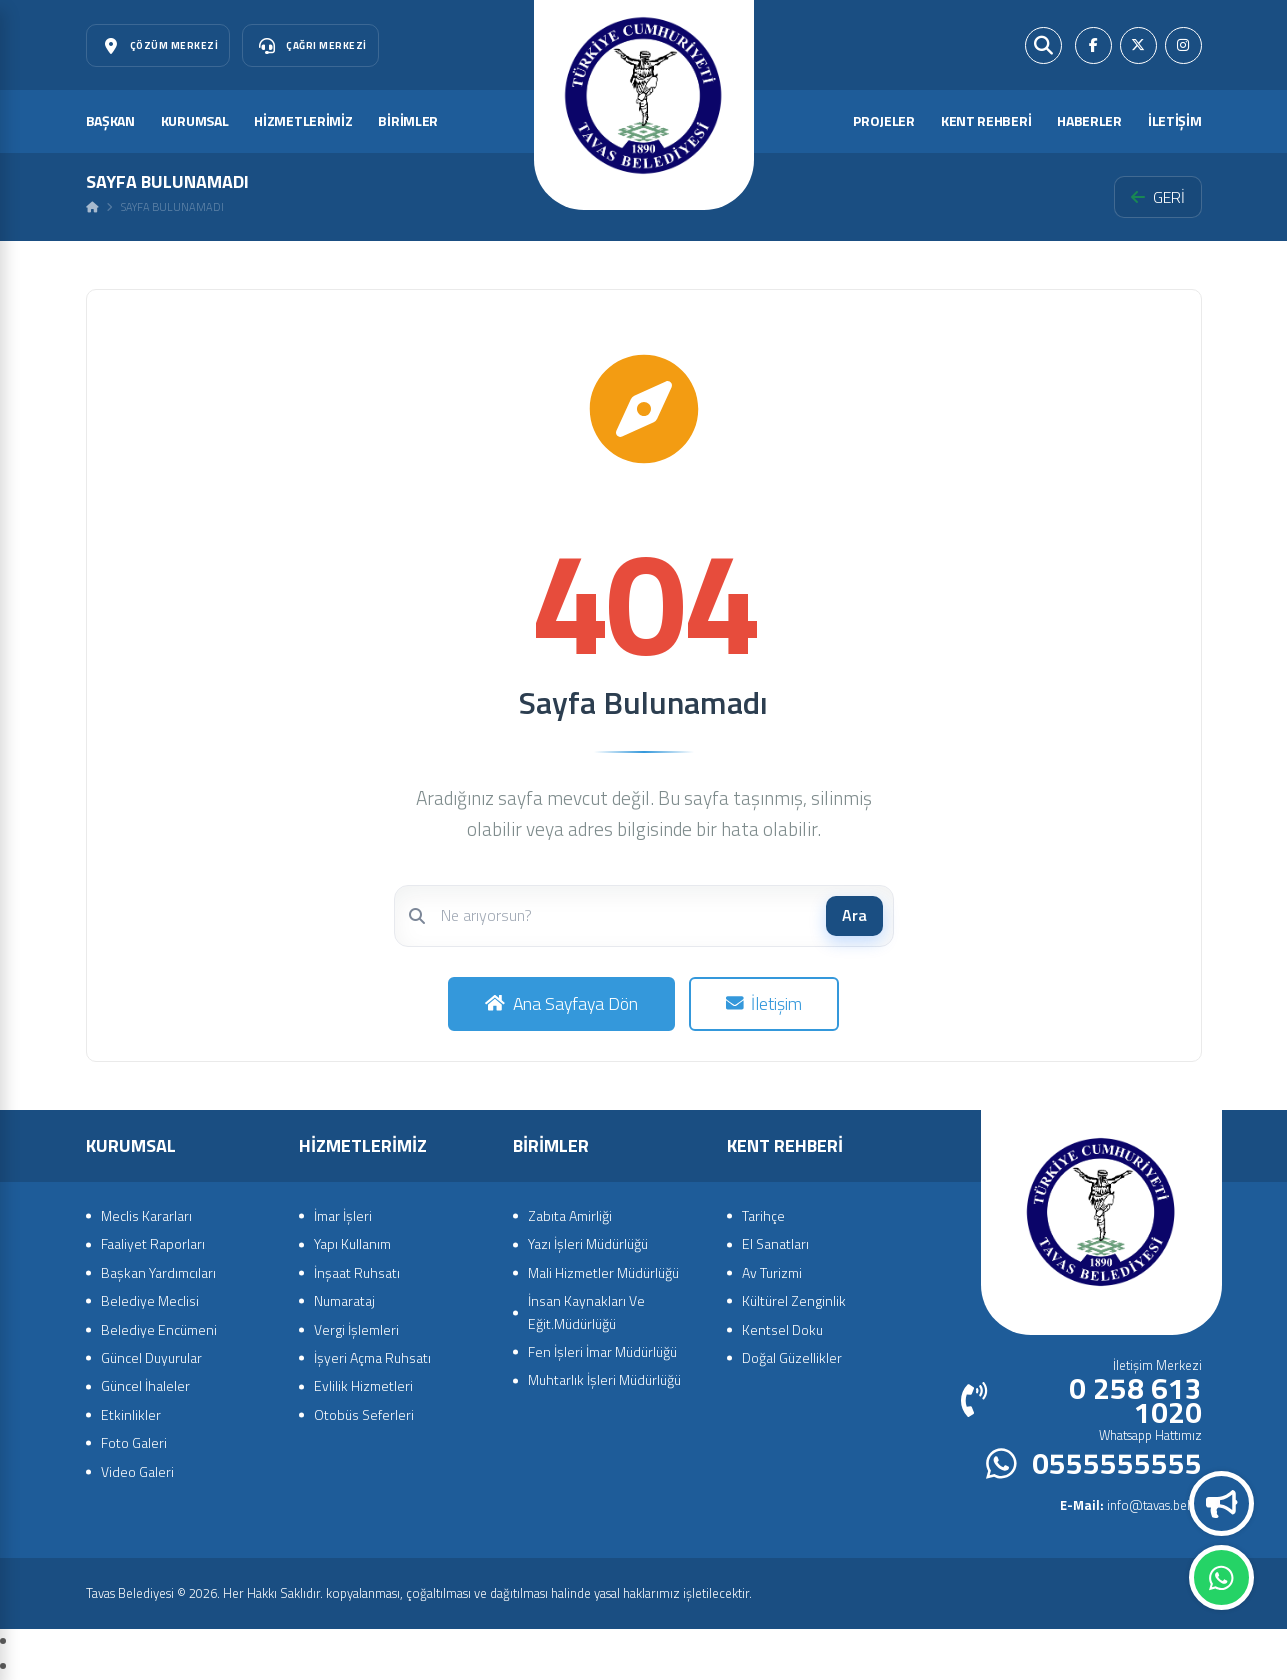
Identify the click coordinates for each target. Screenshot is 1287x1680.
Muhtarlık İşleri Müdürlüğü (604, 1379)
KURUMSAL (195, 120)
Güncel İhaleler (145, 1385)
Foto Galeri (134, 1442)
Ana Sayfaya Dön (561, 1003)
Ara (854, 915)
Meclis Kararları (146, 1215)
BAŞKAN (110, 120)
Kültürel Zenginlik (794, 1300)
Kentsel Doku (782, 1329)
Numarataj (344, 1300)
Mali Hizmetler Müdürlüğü (603, 1272)
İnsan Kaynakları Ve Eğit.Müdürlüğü (586, 1311)
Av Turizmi (772, 1272)
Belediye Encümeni (159, 1329)
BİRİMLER (408, 120)
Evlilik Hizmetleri (363, 1385)
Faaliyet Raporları (153, 1243)
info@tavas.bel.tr (1131, 1505)
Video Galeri (137, 1471)
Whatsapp (1221, 1578)
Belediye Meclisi (150, 1300)
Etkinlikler (131, 1414)
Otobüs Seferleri (364, 1414)
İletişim (764, 1003)
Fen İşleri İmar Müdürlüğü (602, 1351)
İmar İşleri (343, 1215)
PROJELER (884, 120)
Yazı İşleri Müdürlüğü (588, 1243)
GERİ (1158, 197)
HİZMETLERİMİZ (303, 120)
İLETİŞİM (1175, 120)
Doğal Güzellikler (792, 1357)
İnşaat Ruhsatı (357, 1272)
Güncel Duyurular (151, 1357)
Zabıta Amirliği (570, 1215)
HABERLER (1089, 120)
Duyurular (1222, 1504)
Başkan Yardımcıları (158, 1272)
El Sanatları (775, 1243)
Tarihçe (763, 1215)
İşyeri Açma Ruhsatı (372, 1357)
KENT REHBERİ (986, 120)
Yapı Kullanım (352, 1243)
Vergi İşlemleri (356, 1329)
